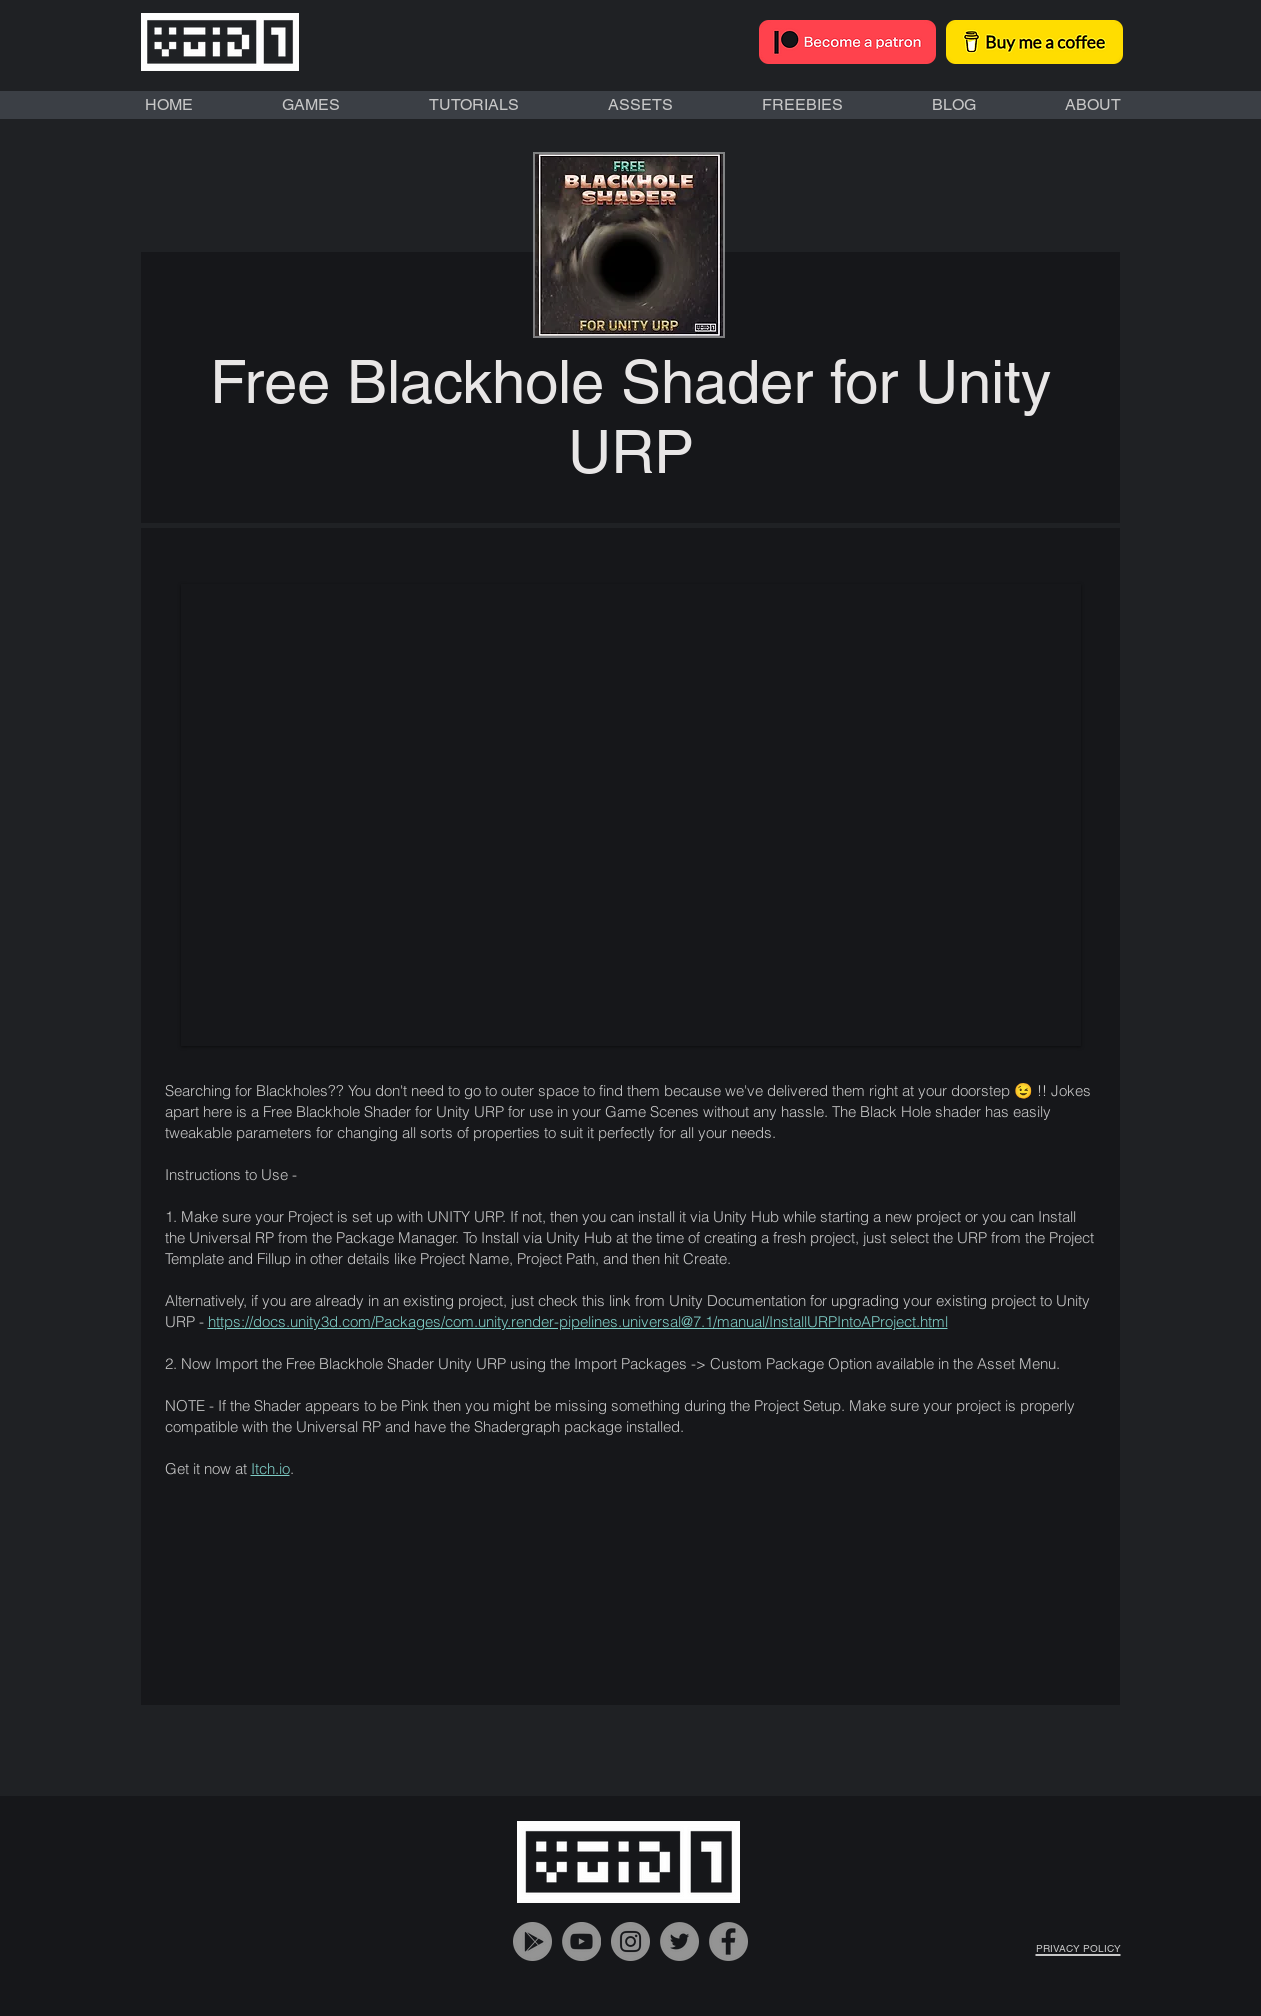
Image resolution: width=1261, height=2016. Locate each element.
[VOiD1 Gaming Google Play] (532, 1941)
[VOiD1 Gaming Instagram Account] (630, 1941)
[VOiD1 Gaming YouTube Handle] (581, 1941)
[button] (631, 815)
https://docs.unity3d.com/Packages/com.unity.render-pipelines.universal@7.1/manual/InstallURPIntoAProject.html (578, 1321)
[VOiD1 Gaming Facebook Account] (728, 1941)
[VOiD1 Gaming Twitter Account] (679, 1941)
